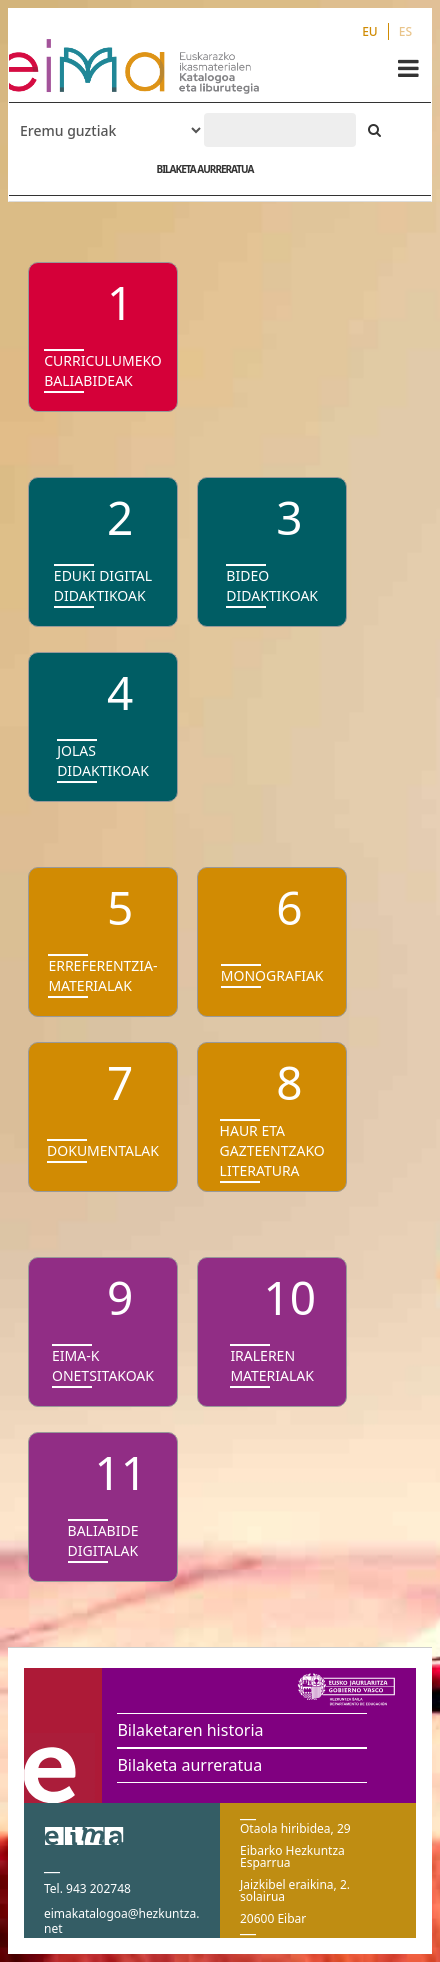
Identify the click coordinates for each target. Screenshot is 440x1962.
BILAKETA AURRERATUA (204, 169)
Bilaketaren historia (190, 1730)
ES (405, 31)
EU (370, 31)
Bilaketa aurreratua (189, 1765)
